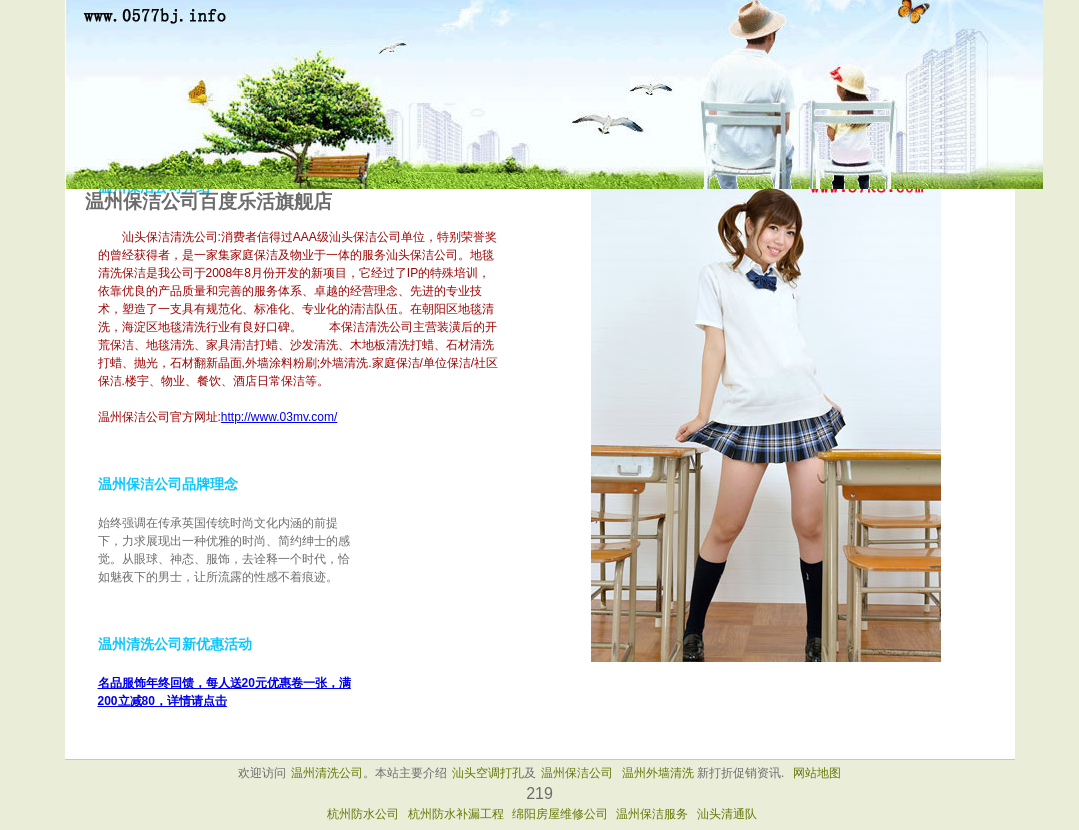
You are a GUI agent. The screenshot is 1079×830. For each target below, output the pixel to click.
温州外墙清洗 (658, 773)
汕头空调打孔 (488, 773)
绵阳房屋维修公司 (560, 814)
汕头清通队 (727, 814)
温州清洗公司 (327, 773)
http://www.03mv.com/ (279, 417)
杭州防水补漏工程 (456, 814)
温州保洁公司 (577, 773)
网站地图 (817, 773)
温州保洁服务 (652, 814)
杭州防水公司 (363, 814)
